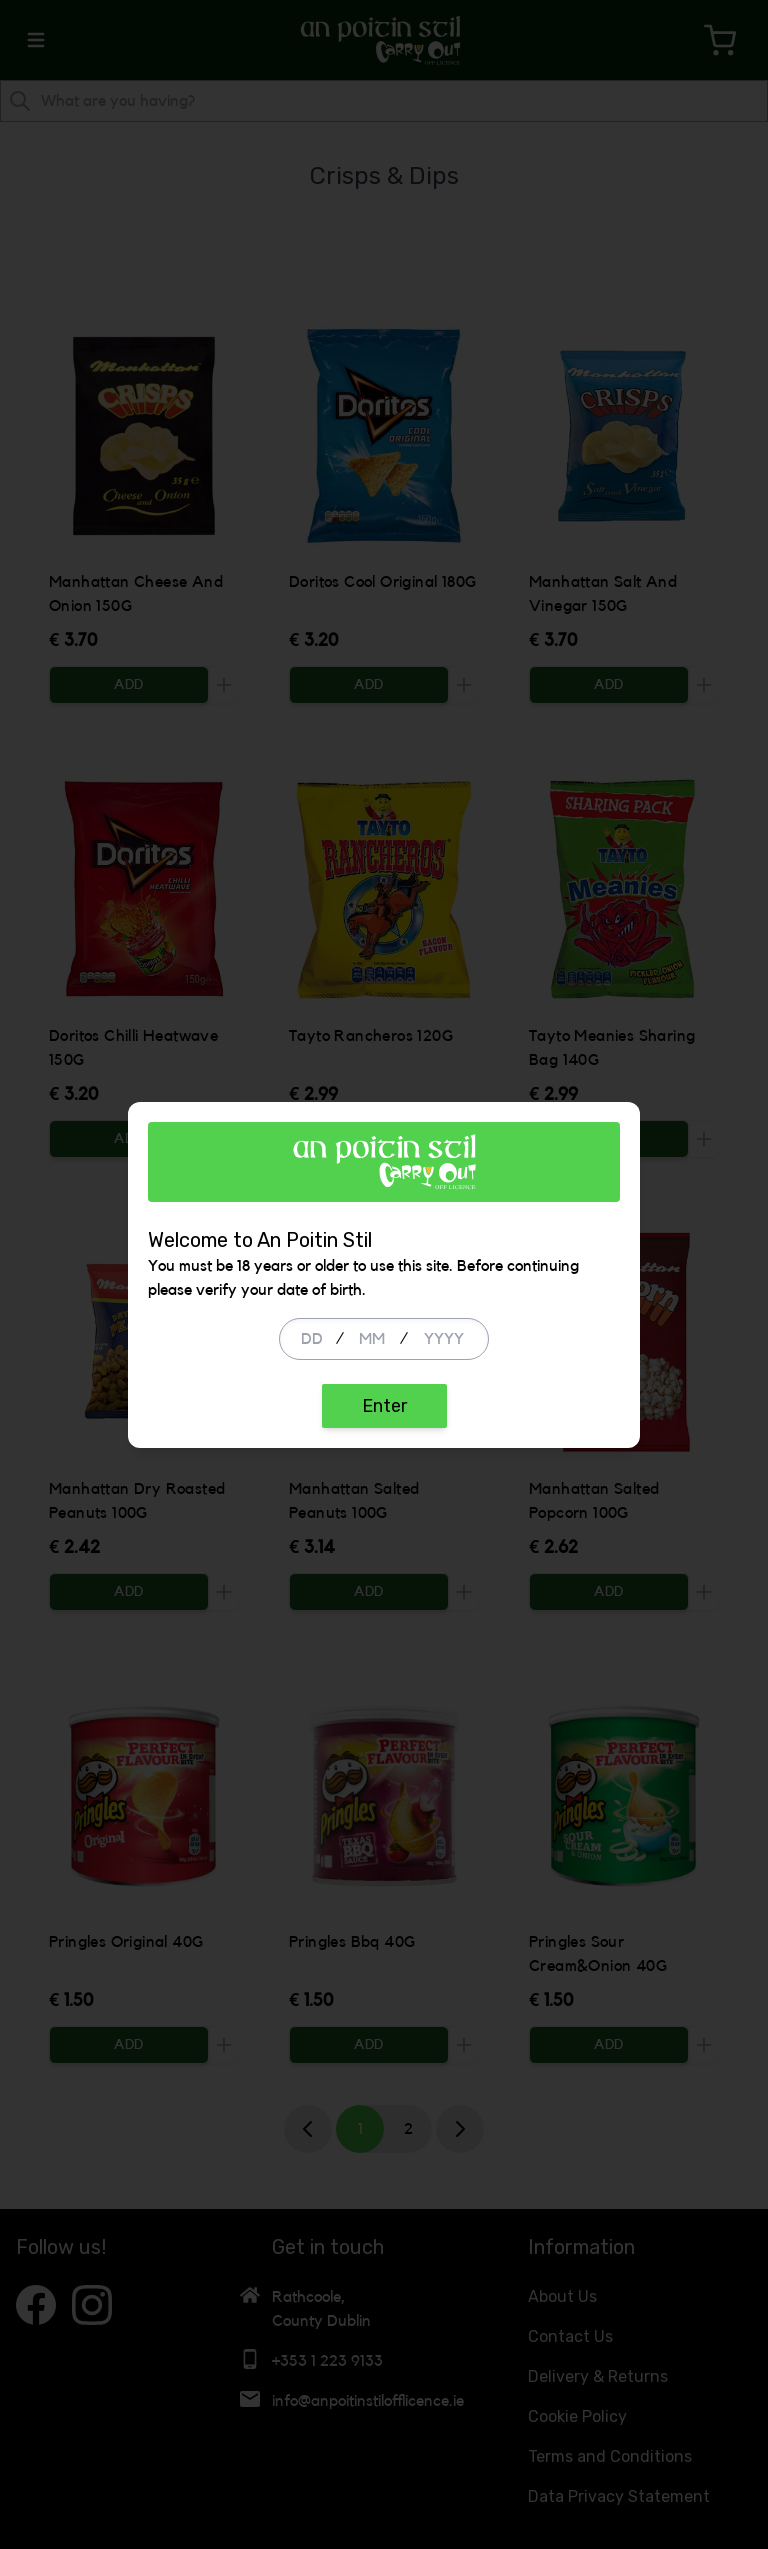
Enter (384, 1406)
